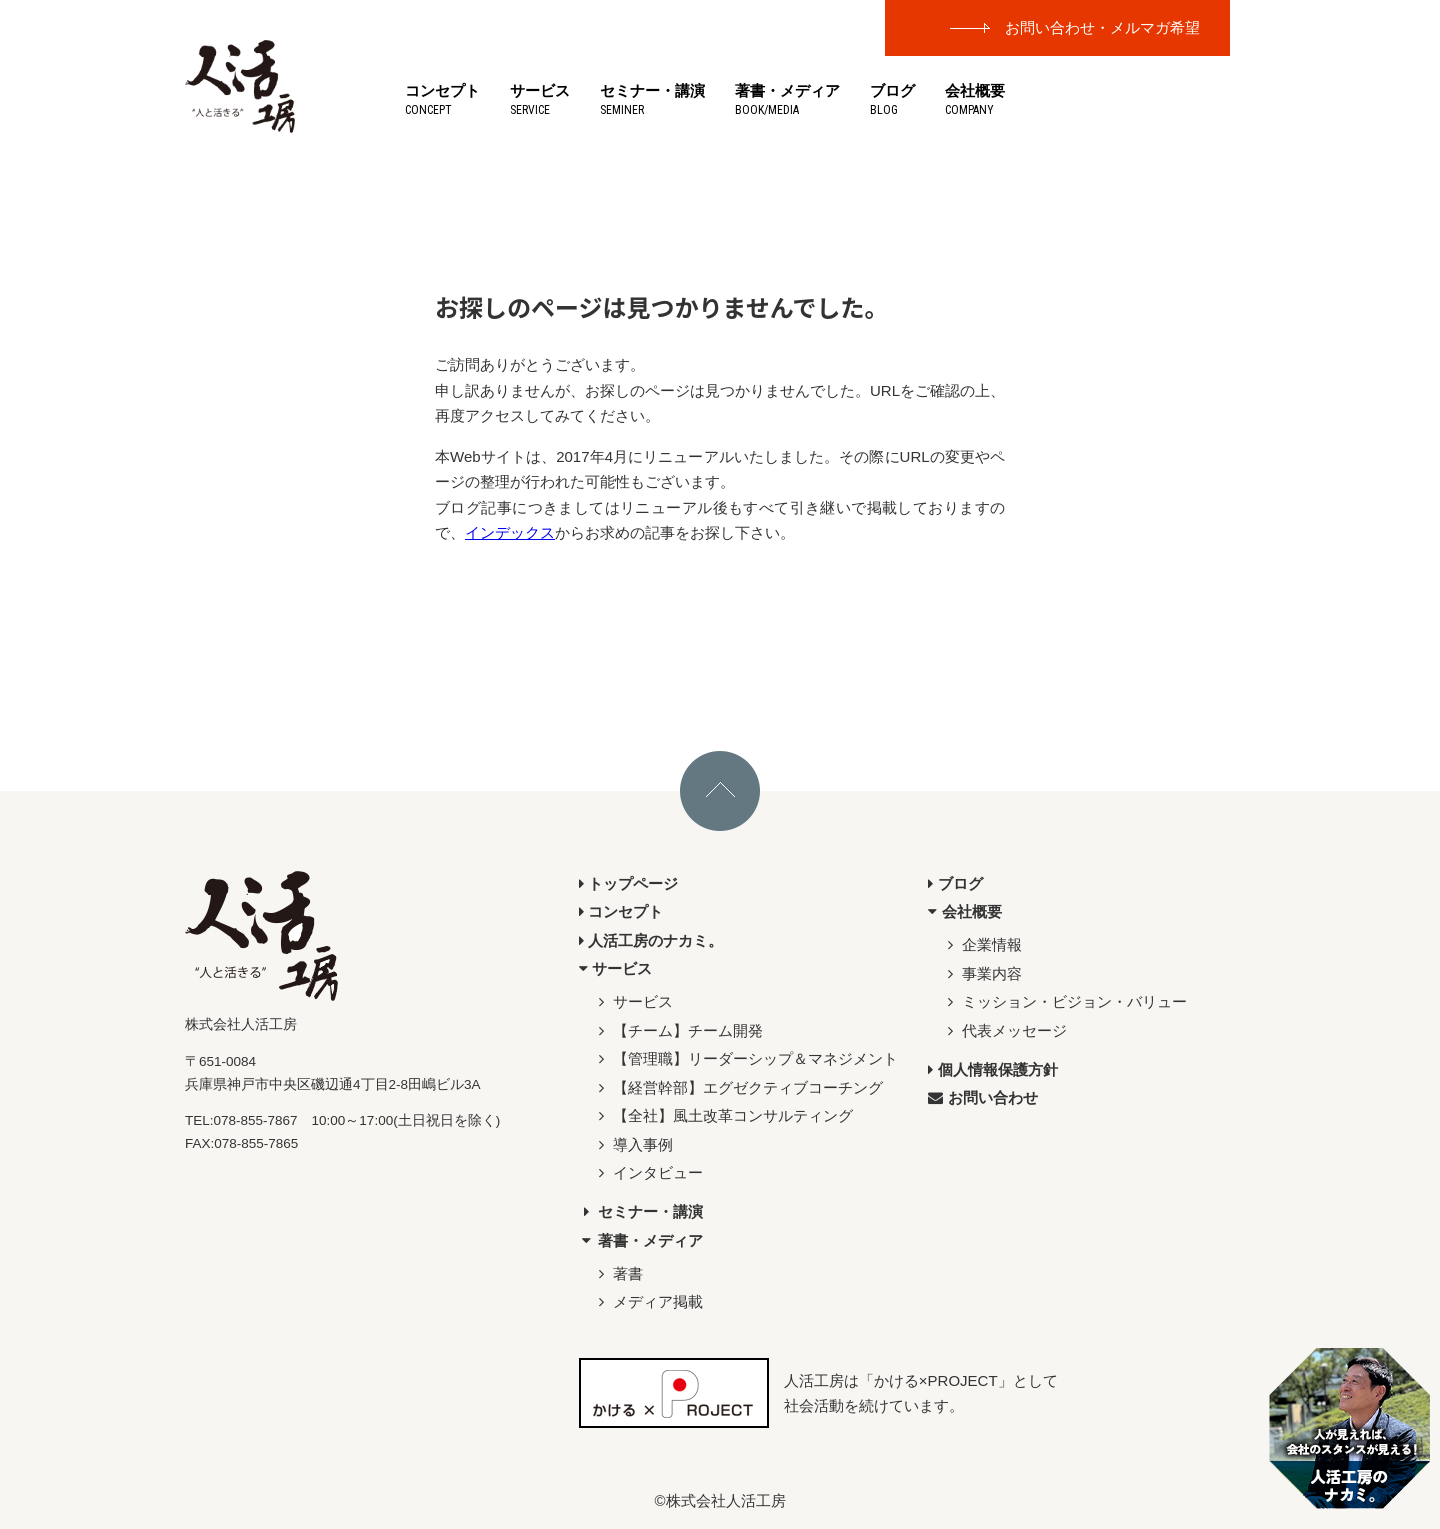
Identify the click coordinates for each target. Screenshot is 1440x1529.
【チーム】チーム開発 (678, 1030)
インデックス (510, 532)
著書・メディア (787, 99)
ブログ (892, 99)
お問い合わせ (983, 1097)
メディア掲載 (648, 1301)
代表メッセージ (1005, 1030)
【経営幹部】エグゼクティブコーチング (738, 1087)
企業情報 (982, 944)
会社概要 (975, 99)
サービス (540, 99)
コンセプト (442, 99)
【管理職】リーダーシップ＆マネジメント (746, 1058)
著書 (618, 1273)
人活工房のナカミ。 (651, 940)
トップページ (629, 883)
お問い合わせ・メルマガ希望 (1102, 27)
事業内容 (982, 973)
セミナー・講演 (652, 99)
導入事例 (633, 1144)
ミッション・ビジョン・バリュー (1065, 1001)
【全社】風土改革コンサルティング (723, 1115)
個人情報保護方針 (993, 1069)
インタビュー (648, 1172)
